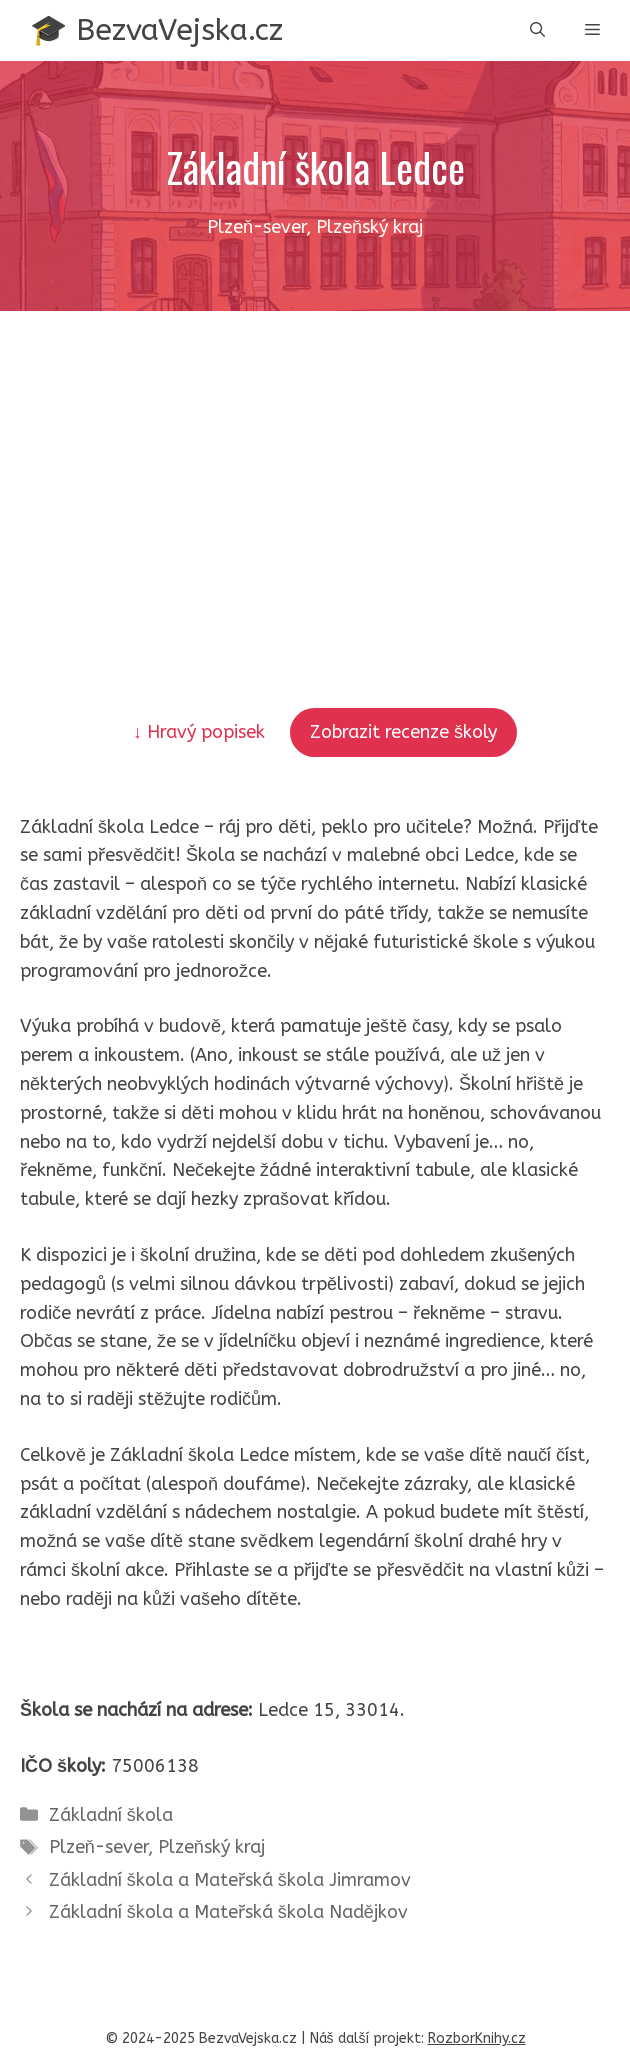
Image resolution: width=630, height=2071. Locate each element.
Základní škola (111, 1815)
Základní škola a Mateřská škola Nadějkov (228, 1912)
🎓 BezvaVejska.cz (156, 30)
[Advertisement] (315, 461)
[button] (537, 30)
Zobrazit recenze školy (403, 732)
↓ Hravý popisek (201, 732)
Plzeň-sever (98, 1847)
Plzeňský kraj (211, 1847)
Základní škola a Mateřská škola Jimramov (230, 1880)
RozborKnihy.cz (477, 2038)
